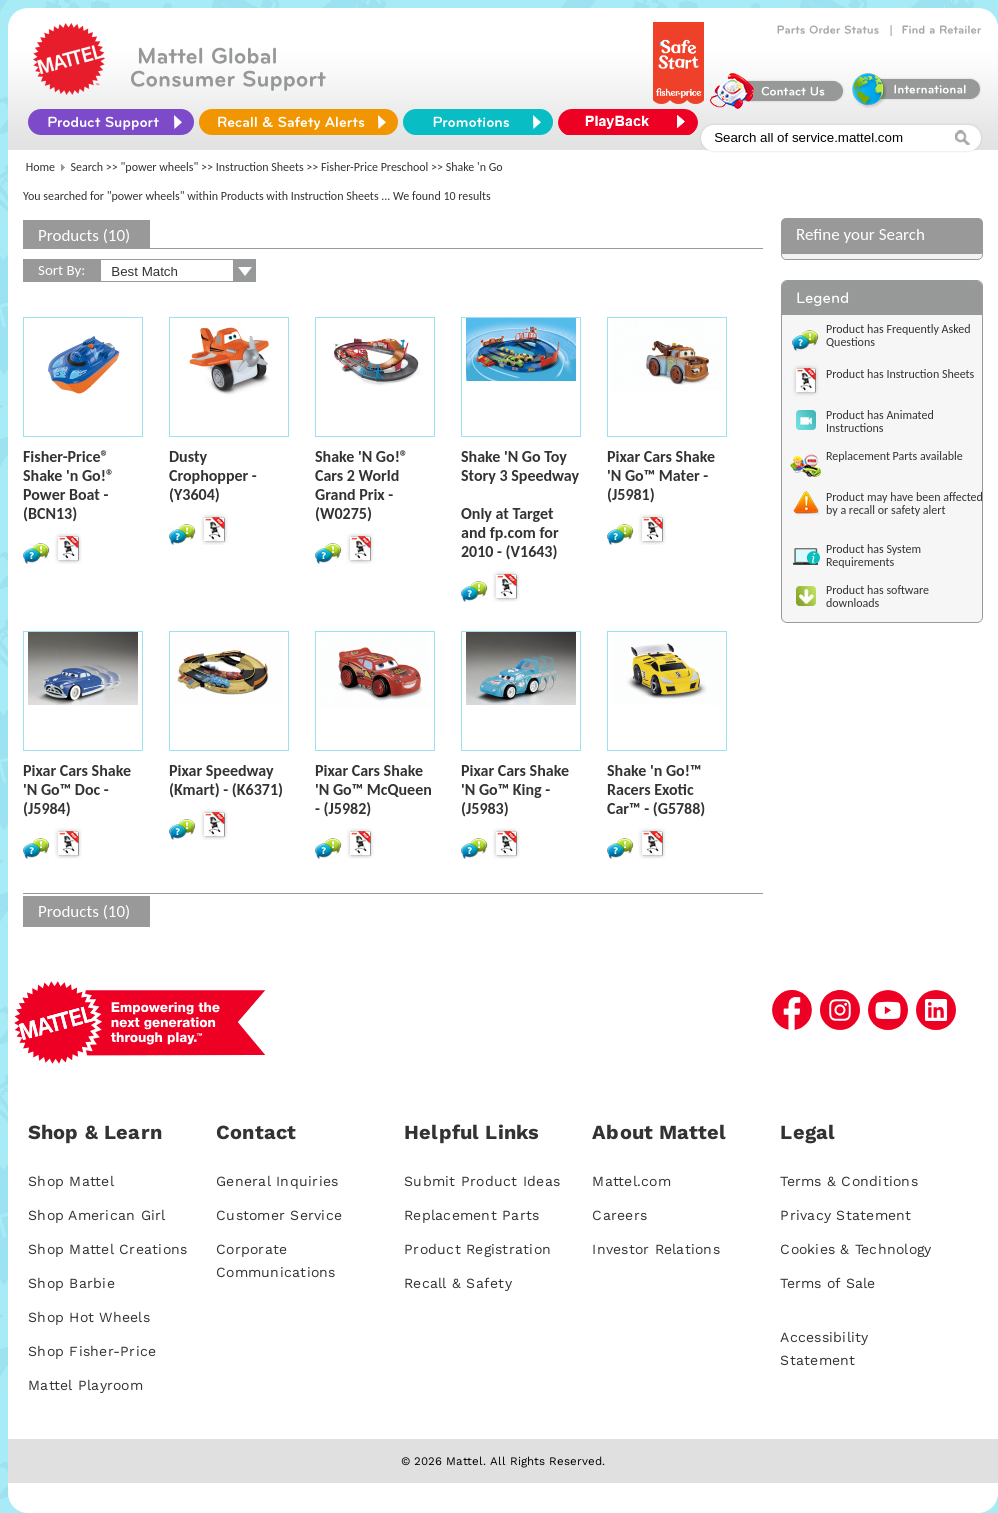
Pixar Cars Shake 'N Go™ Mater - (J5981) (661, 475)
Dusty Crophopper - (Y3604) (213, 475)
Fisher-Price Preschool (374, 167)
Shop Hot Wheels (89, 1317)
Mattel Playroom (85, 1385)
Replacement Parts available (894, 456)
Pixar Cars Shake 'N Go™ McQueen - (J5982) (373, 789)
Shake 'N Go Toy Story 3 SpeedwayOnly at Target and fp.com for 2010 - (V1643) (520, 504)
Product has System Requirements (873, 555)
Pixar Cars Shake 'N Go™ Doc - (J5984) (77, 789)
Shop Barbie (71, 1283)
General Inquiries (277, 1181)
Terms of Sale (827, 1283)
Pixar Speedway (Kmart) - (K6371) (226, 780)
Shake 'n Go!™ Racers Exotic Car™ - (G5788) (656, 789)
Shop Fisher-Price (92, 1351)
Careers (619, 1215)
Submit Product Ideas (482, 1181)
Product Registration (477, 1249)
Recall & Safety (458, 1283)
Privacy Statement (845, 1215)
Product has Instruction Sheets (900, 374)
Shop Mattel (71, 1181)
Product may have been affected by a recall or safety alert (904, 503)
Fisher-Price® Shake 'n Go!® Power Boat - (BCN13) (68, 485)
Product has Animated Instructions (880, 421)
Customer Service (279, 1215)
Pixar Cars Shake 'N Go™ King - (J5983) (515, 789)
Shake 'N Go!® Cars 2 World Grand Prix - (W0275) (361, 485)
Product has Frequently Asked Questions (898, 335)
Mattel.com (631, 1181)
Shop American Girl (97, 1215)
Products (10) (84, 235)
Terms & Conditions (849, 1181)
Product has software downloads (877, 596)
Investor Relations (656, 1249)
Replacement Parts (471, 1215)
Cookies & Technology (855, 1249)
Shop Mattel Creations (107, 1249)
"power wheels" (160, 167)
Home (40, 167)
